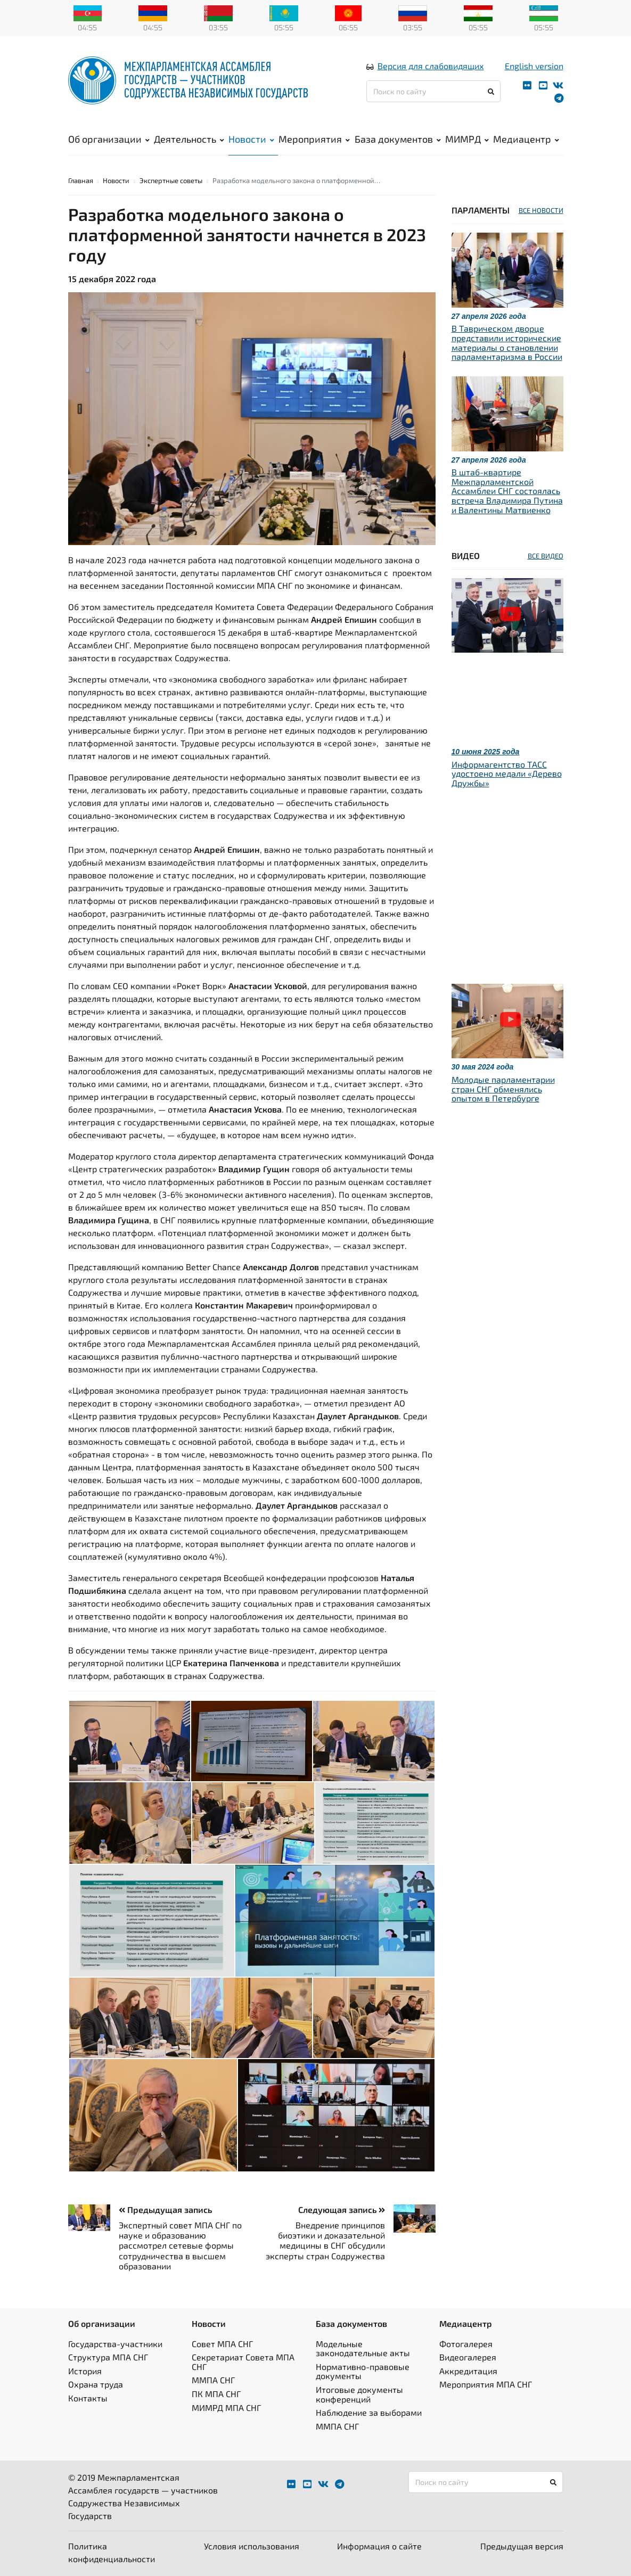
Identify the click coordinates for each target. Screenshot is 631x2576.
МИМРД (467, 139)
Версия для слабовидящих (431, 66)
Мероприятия (314, 139)
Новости (251, 139)
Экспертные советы (171, 180)
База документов (398, 139)
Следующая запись (341, 2209)
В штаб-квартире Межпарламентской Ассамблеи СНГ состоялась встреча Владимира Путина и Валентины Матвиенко (507, 490)
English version (534, 66)
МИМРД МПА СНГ (226, 2407)
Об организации (109, 139)
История (85, 2371)
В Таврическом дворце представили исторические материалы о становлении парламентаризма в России (507, 342)
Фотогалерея (466, 2344)
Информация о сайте (379, 2546)
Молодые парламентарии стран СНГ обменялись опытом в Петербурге (503, 1088)
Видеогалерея (467, 2357)
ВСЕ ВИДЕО (545, 556)
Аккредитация (468, 2371)
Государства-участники (115, 2344)
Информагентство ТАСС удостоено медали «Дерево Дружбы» (507, 773)
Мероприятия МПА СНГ (485, 2384)
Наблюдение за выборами (369, 2412)
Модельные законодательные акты (363, 2348)
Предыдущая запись (165, 2209)
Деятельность (189, 139)
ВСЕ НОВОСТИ (541, 210)
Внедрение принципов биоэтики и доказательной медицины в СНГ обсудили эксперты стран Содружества (325, 2240)
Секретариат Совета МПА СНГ (243, 2362)
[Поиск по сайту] (433, 91)
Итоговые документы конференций (359, 2394)
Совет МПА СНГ (222, 2344)
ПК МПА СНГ (216, 2394)
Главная (80, 180)
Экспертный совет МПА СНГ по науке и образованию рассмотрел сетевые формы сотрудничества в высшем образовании (180, 2245)
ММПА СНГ (213, 2380)
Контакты (88, 2398)
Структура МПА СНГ (108, 2357)
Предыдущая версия (521, 2546)
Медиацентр (526, 139)
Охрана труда (95, 2384)
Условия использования (251, 2546)
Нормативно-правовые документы (362, 2371)
